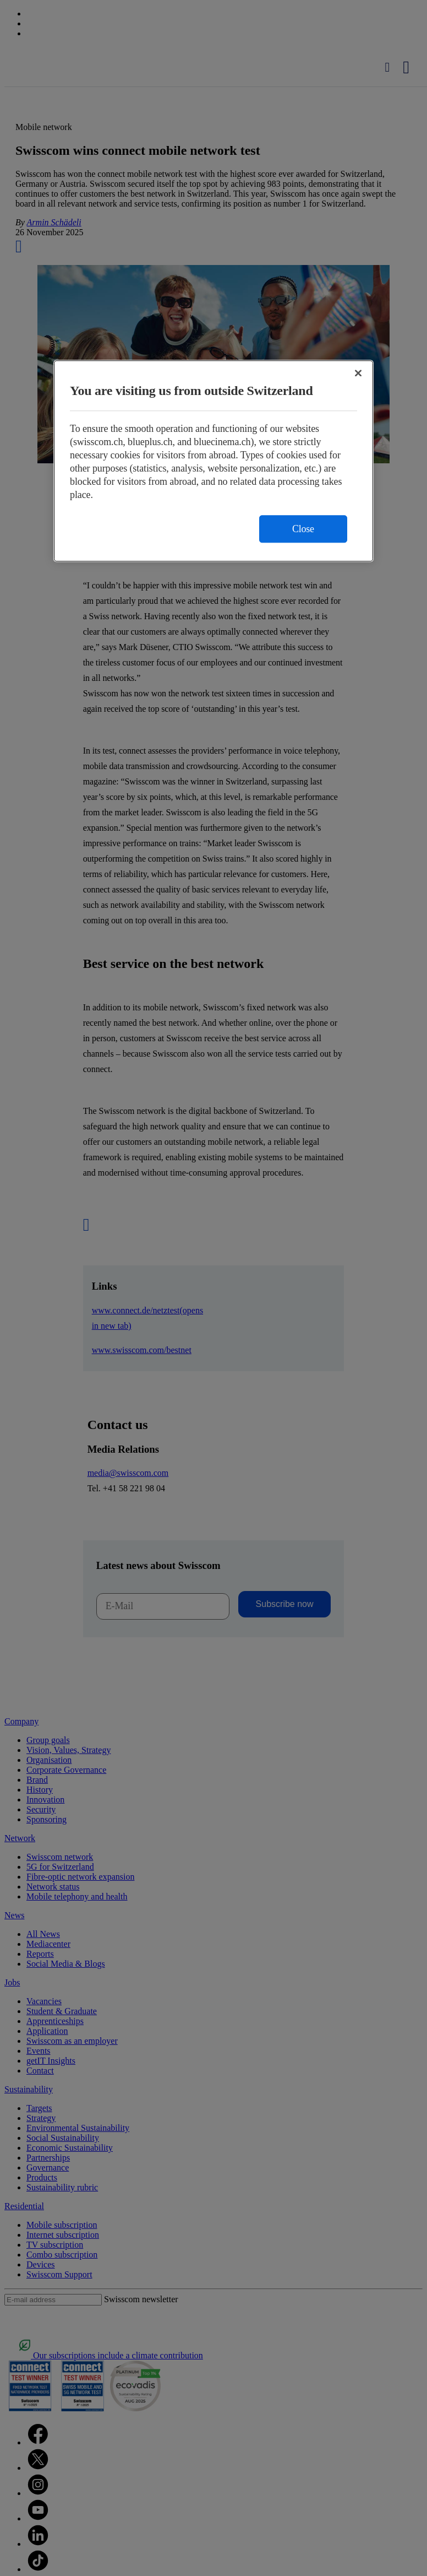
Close (303, 529)
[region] (213, 461)
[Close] (358, 373)
